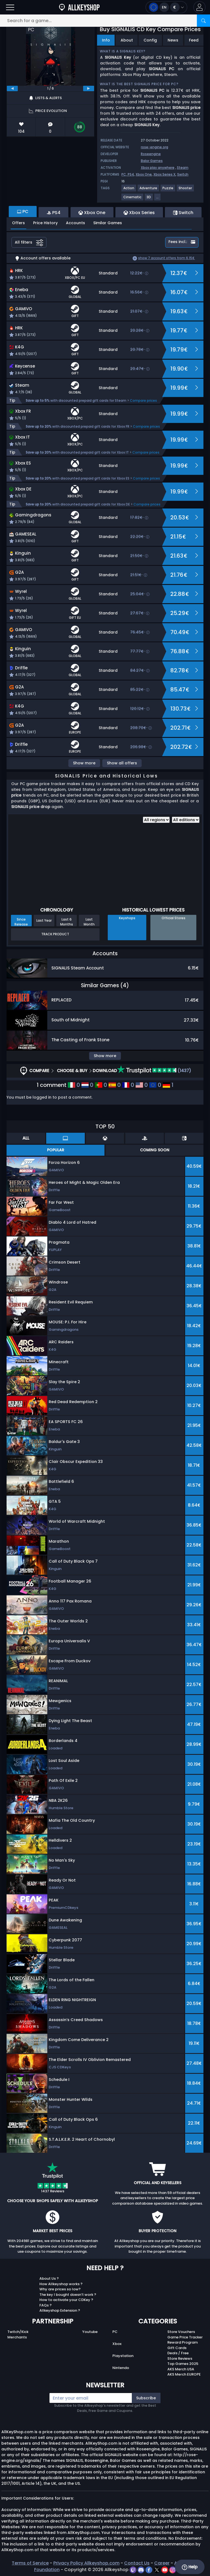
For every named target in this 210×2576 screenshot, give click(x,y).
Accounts (75, 223)
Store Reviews (179, 2358)
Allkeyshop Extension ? (59, 2310)
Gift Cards (176, 2347)
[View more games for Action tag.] (129, 190)
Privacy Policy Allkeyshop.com (86, 2563)
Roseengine (151, 154)
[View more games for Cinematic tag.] (132, 199)
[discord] (141, 2569)
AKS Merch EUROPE (184, 2374)
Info (106, 40)
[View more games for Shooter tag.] (185, 190)
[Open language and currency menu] (166, 7)
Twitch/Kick (17, 2331)
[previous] (12, 88)
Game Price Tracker (185, 2337)
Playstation (122, 2355)
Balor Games (152, 160)
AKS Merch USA (180, 2369)
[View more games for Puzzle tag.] (168, 190)
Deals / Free (178, 2353)
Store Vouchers (181, 2331)
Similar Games (107, 223)
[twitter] (157, 2569)
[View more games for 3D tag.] (149, 199)
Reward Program (182, 2342)
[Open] (10, 7)
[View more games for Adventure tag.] (149, 190)
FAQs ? (45, 2305)
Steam (182, 167)
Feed (194, 40)
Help (189, 2567)
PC (115, 2331)
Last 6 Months (66, 921)
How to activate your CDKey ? (66, 2299)
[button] (199, 7)
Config (150, 40)
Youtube (90, 2331)
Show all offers (122, 763)
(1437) (154, 1070)
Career (162, 2563)
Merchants (17, 2337)
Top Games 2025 (182, 2363)
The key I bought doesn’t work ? (67, 2294)
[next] (88, 88)
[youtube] (165, 2569)
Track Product (55, 934)
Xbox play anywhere (157, 167)
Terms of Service (30, 2563)
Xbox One (144, 174)
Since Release (21, 921)
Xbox (116, 2343)
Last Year (44, 920)
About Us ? (49, 2278)
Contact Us (137, 2563)
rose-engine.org (154, 147)
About (127, 40)
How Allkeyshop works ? (61, 2284)
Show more (84, 763)
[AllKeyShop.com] (79, 7)
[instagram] (172, 2569)
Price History (45, 223)
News (173, 40)
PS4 (131, 174)
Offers (18, 223)
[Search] (203, 20)
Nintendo (120, 2367)
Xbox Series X (164, 174)
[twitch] (134, 2569)
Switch (182, 174)
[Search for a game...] (105, 20)
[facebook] (149, 2569)
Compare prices (143, 400)
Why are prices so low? (60, 2289)
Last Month (89, 921)
